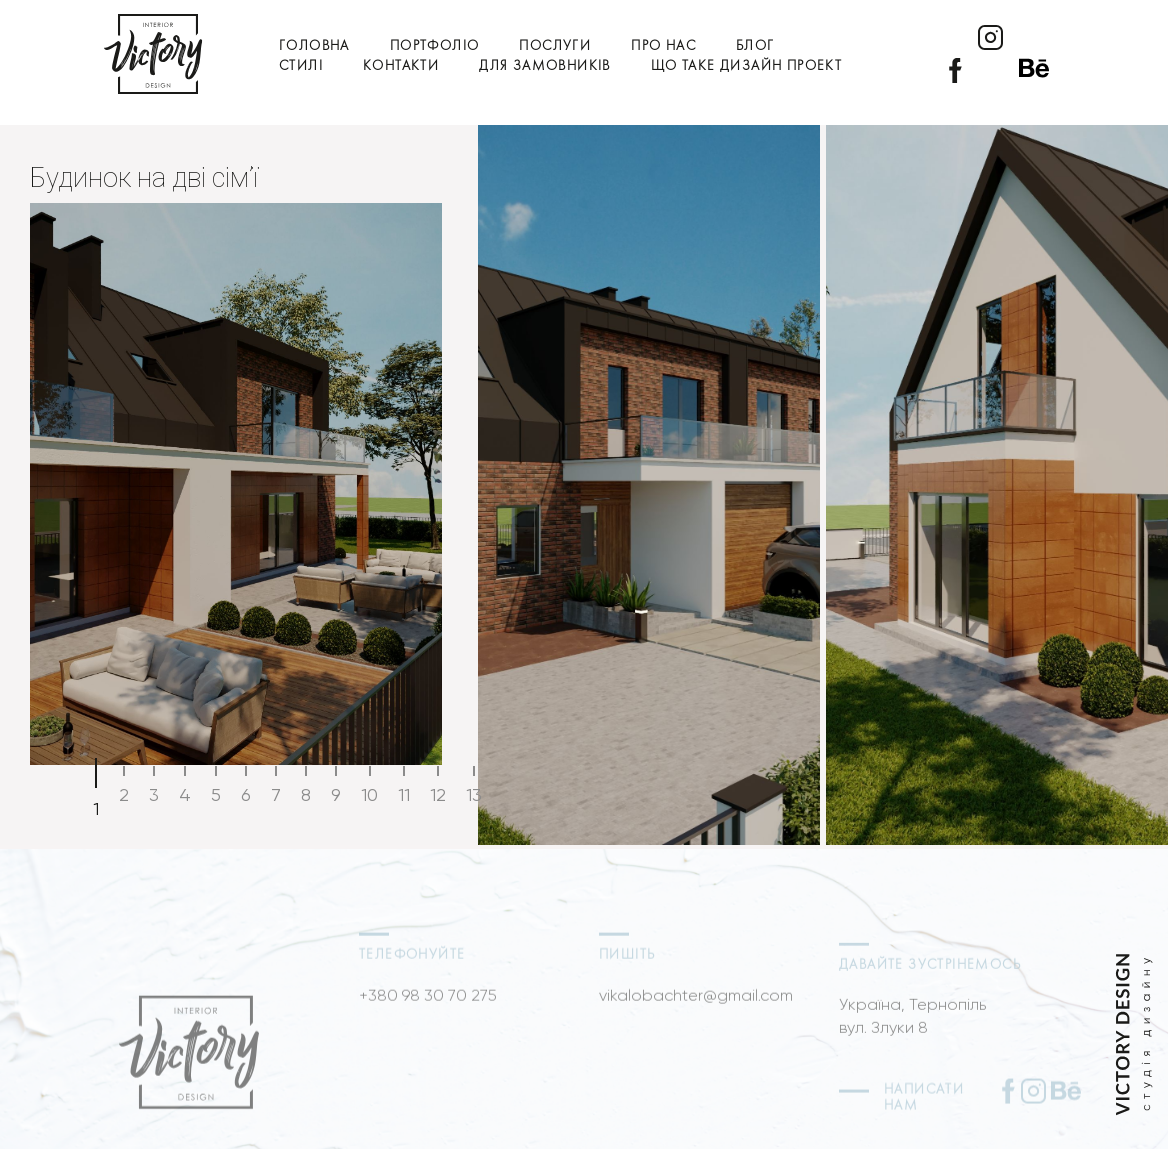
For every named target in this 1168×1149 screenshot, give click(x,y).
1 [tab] (96, 808)
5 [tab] (216, 794)
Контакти (401, 66)
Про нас (663, 46)
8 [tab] (306, 794)
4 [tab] (185, 794)
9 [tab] (336, 794)
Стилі (301, 66)
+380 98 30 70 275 (428, 1016)
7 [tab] (276, 794)
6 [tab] (246, 794)
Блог (755, 46)
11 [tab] (404, 794)
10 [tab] (369, 794)
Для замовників (545, 66)
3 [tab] (154, 794)
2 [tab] (124, 794)
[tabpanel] (584, 485)
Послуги (555, 46)
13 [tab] (474, 794)
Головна (314, 46)
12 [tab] (438, 794)
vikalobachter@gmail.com (696, 1016)
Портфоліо (435, 46)
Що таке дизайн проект (746, 66)
